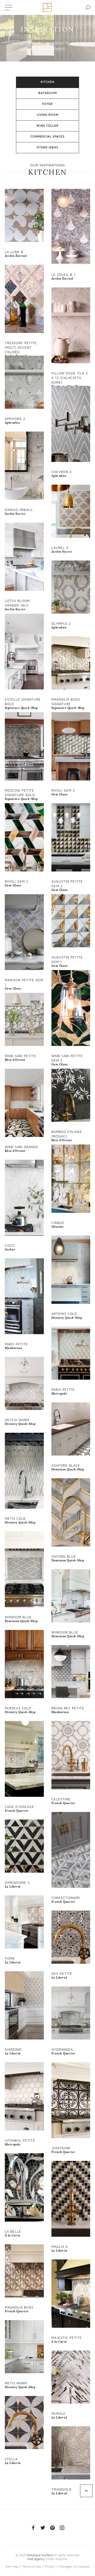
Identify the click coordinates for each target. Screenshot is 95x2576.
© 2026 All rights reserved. (47, 2555)
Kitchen (47, 82)
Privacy (50, 2566)
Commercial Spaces (47, 136)
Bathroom (47, 93)
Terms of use (31, 2566)
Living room (47, 115)
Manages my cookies (74, 2566)
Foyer (47, 104)
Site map (11, 2566)
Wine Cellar (47, 125)
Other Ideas (47, 147)
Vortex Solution (56, 2559)
